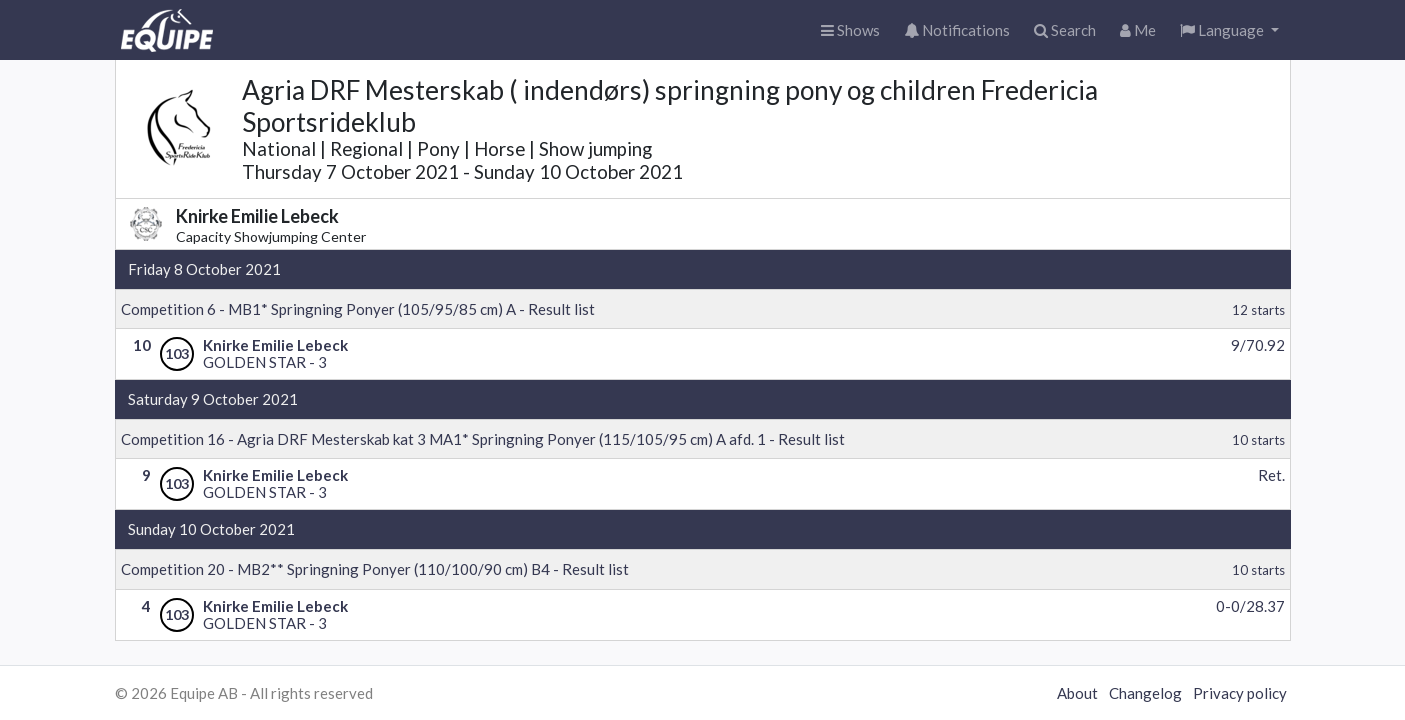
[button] (1229, 30)
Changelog (1145, 693)
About (1077, 693)
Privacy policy (1240, 693)
